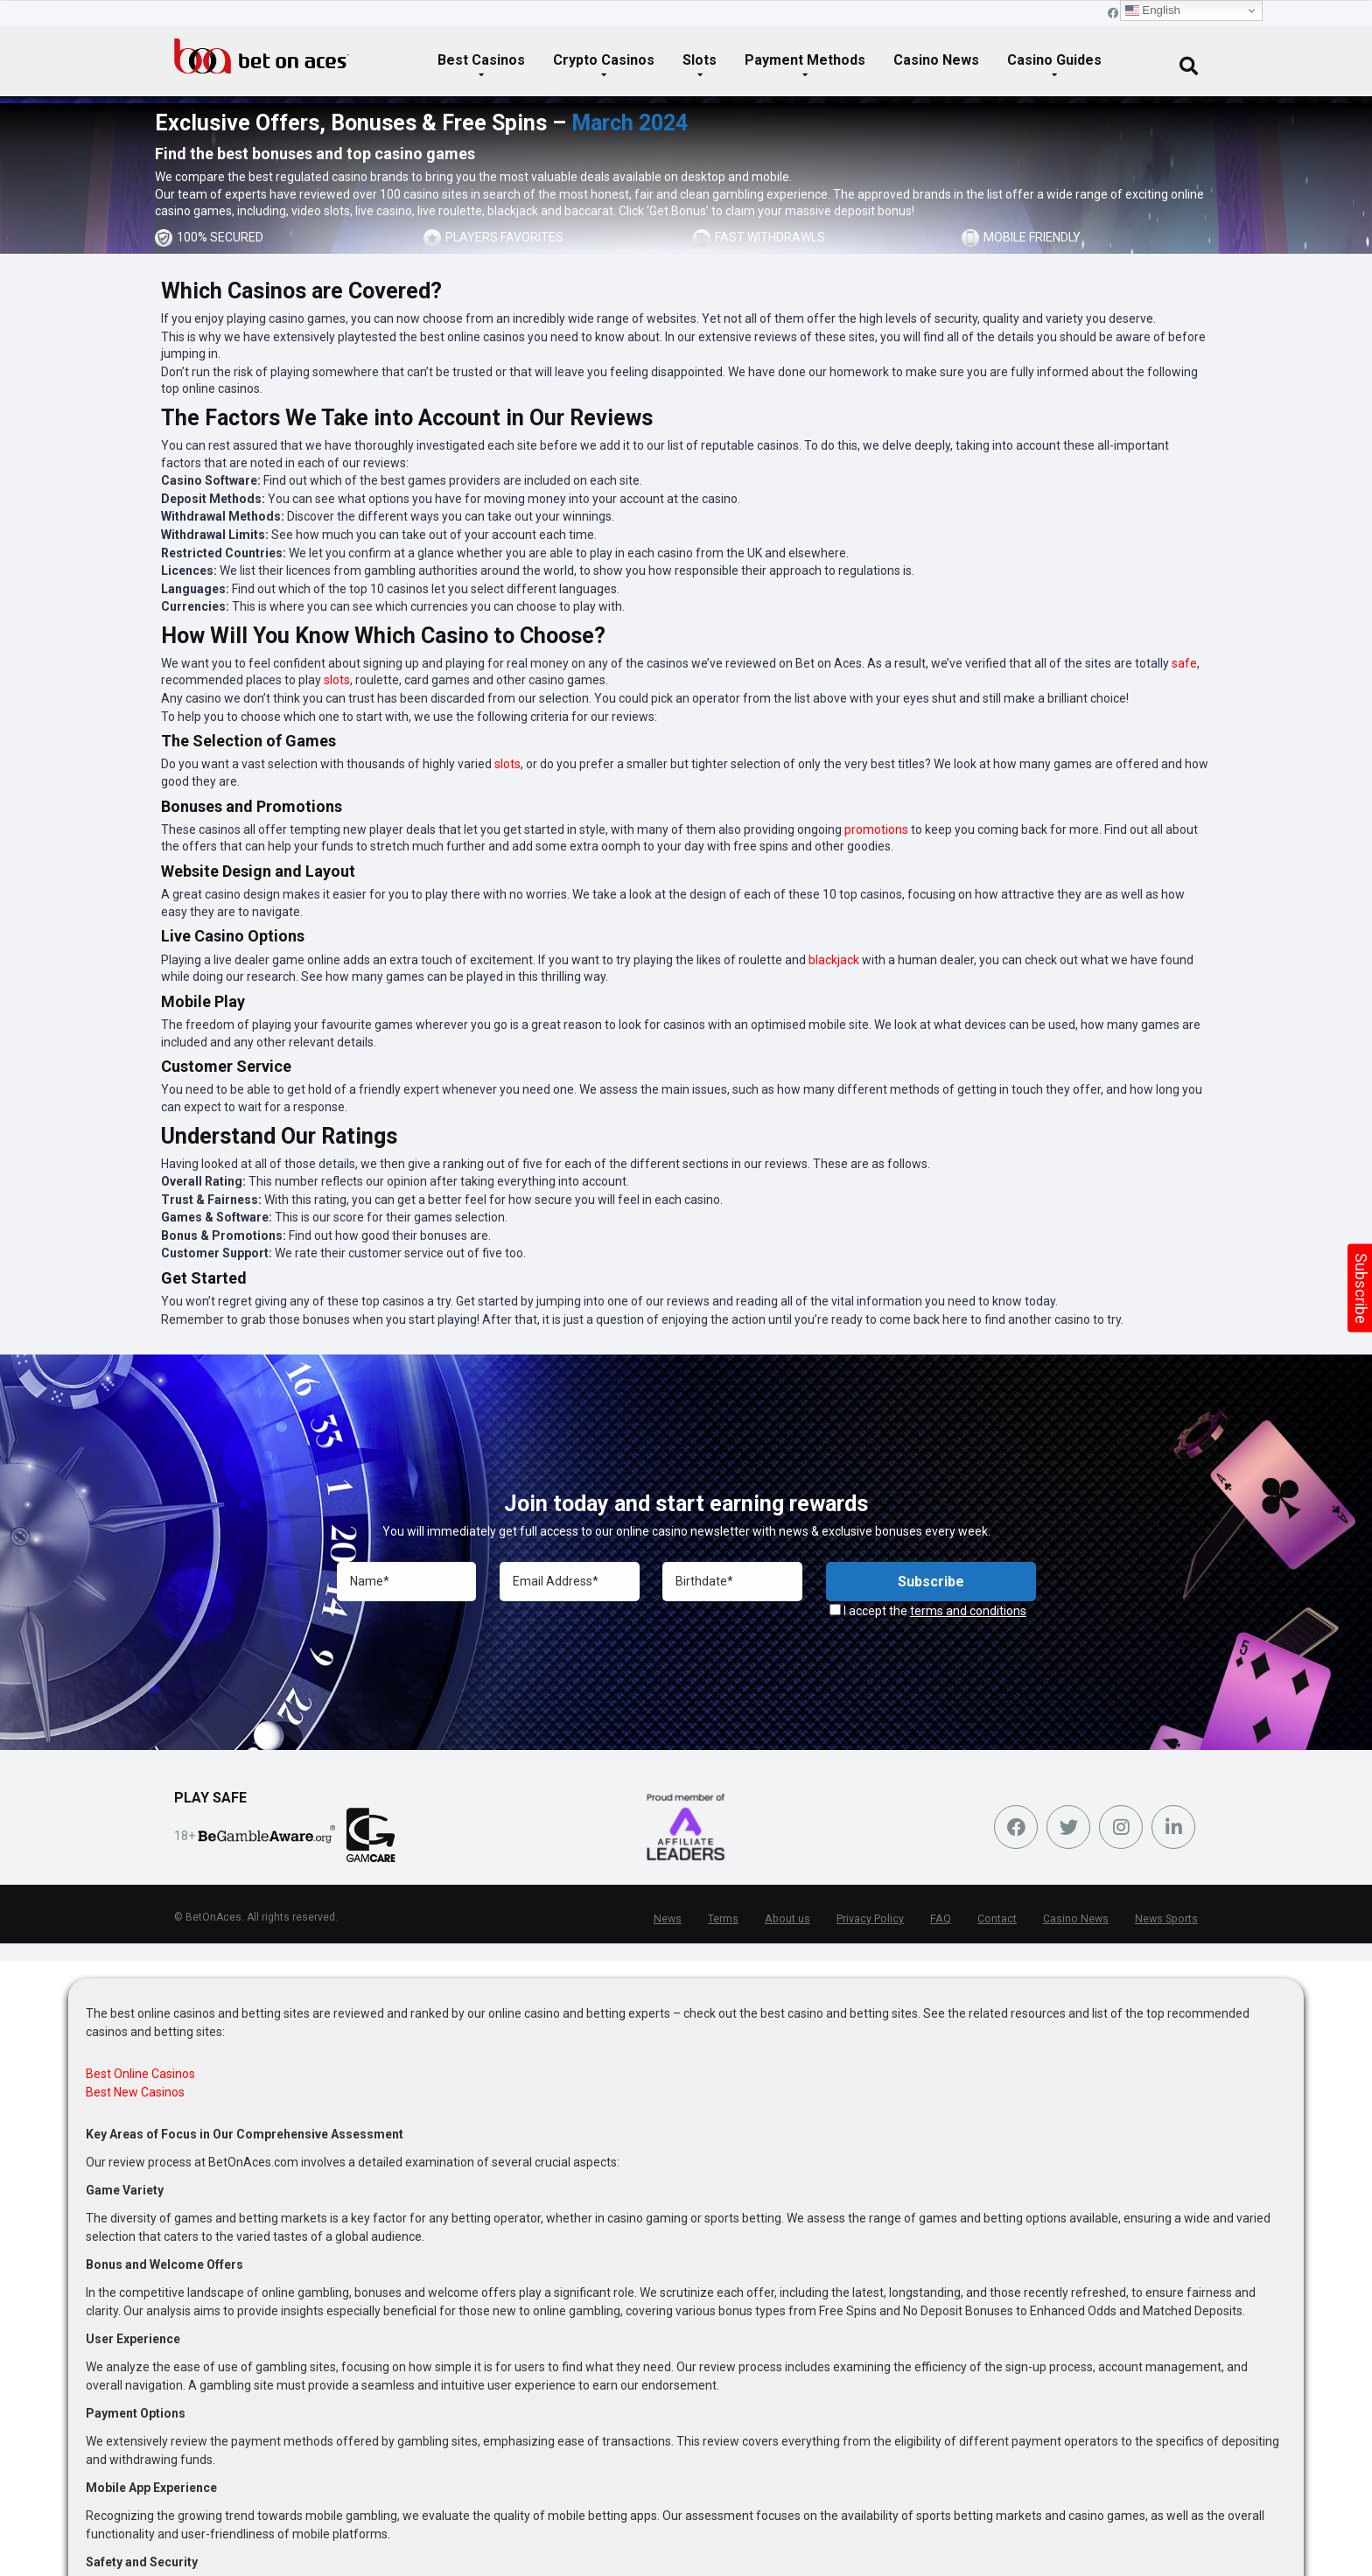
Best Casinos (481, 60)
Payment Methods (805, 60)
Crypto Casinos (603, 60)
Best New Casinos (135, 2092)
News (678, 1919)
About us (796, 1919)
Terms (733, 1919)
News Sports (1168, 1919)
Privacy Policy (877, 1919)
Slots (699, 60)
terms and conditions (968, 1611)
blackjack (512, 211)
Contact (1002, 1919)
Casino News (936, 60)
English (1152, 11)
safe (1184, 663)
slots (337, 211)
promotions (876, 829)
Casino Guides (1054, 60)
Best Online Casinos (140, 2074)
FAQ (946, 1919)
